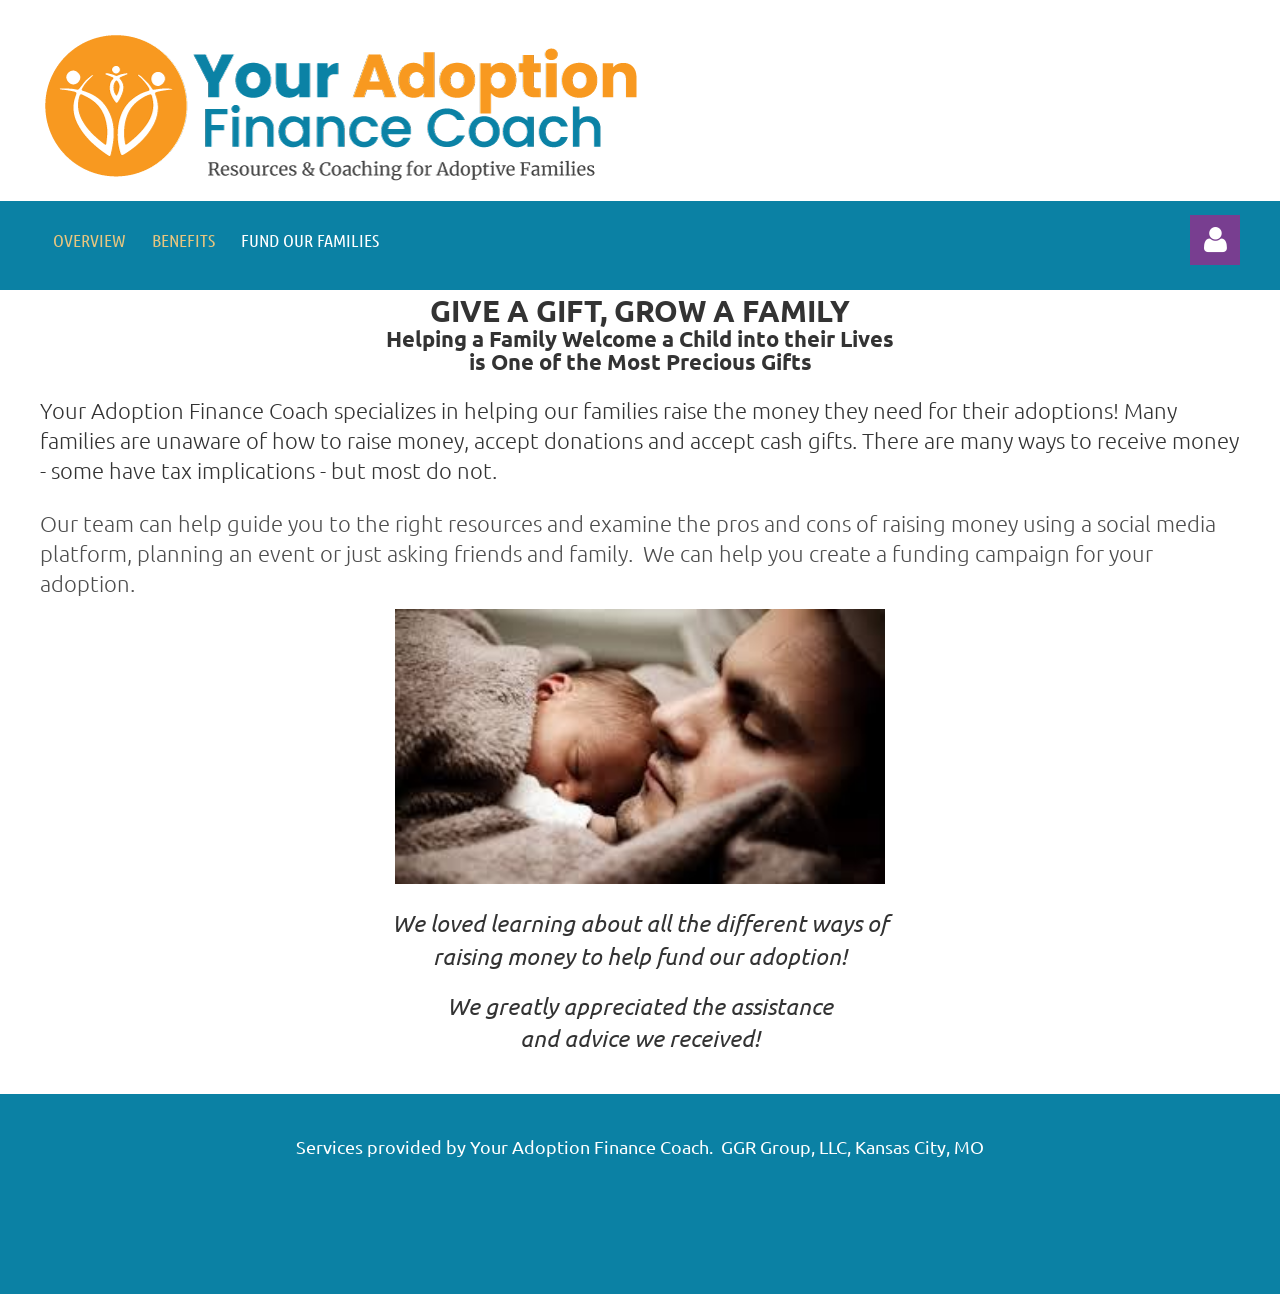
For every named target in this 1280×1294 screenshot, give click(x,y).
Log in (1215, 240)
